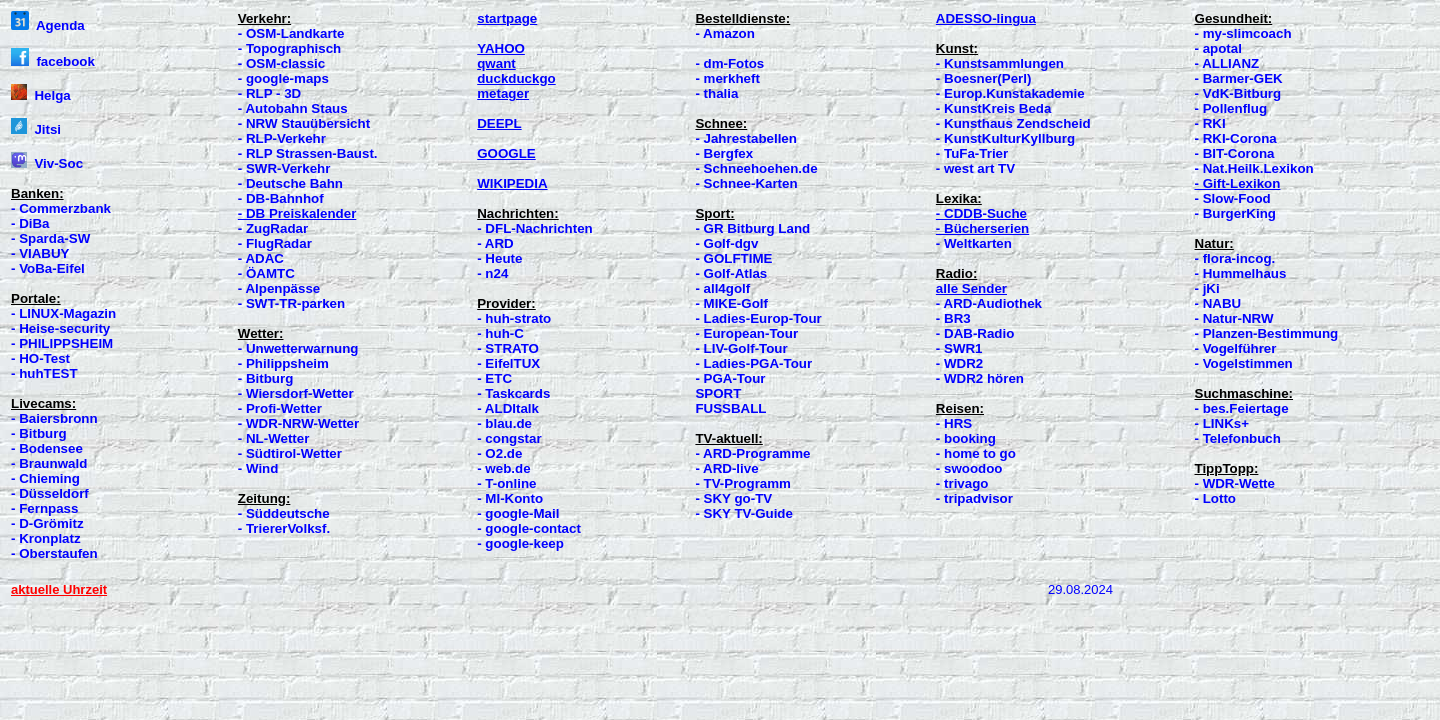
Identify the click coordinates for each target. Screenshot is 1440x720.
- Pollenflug (1231, 108)
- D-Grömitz (47, 523)
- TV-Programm (743, 483)
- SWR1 (959, 348)
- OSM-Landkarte (291, 33)
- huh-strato (514, 318)
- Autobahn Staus (293, 108)
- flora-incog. (1235, 258)
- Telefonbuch (1238, 438)
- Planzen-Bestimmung (1267, 333)
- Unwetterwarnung (298, 348)
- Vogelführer (1236, 348)
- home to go (976, 453)
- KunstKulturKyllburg (1005, 138)
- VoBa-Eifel (48, 268)
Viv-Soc (47, 163)
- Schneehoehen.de (756, 168)
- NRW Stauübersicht (304, 123)
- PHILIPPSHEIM (62, 343)
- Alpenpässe (279, 288)
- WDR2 (959, 363)
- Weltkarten (974, 243)
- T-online (506, 483)
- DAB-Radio (975, 333)
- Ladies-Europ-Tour (758, 318)
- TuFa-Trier (972, 153)
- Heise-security (60, 328)
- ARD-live (726, 468)
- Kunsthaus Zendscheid (1013, 123)
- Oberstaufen (54, 553)
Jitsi (36, 129)
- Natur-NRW (1234, 318)
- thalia (716, 93)
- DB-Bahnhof (281, 198)
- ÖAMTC (266, 273)
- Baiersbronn (54, 418)
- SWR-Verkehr (284, 168)
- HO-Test (40, 358)
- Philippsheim (283, 363)
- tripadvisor (974, 498)
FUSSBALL (730, 408)
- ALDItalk (508, 408)
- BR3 (953, 318)
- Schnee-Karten (746, 183)
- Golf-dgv (726, 243)
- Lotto (1215, 498)
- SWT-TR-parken (291, 303)
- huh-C (500, 333)
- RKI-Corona (1236, 138)
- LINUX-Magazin (63, 313)
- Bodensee (47, 448)
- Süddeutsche (284, 513)
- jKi (1207, 288)
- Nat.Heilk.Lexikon (1254, 168)
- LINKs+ (1222, 423)
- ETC (494, 378)
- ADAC (261, 258)
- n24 (492, 273)
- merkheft (727, 78)
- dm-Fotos (729, 63)
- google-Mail (518, 513)
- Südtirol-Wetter (290, 453)
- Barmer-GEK (1239, 78)
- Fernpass (44, 508)
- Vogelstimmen (1244, 363)
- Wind (258, 468)
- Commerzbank (61, 208)
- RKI (1210, 123)
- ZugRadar (273, 228)
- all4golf (722, 288)
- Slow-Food (1233, 198)
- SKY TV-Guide (744, 513)
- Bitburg (39, 433)
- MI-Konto (510, 498)
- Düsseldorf (50, 493)
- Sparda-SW (50, 238)
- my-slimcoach (1243, 33)
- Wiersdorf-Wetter (296, 393)
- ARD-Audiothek (989, 303)
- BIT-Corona (1235, 153)
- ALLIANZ (1227, 63)
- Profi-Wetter (280, 408)
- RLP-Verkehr (282, 138)
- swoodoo (969, 468)
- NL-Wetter (274, 438)
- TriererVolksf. (284, 528)
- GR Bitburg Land (752, 228)
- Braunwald (49, 463)
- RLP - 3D (269, 93)
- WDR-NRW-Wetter (298, 423)
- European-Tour (746, 333)
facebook (53, 61)
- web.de (503, 468)
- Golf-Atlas (731, 273)
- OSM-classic (281, 63)
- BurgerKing (1235, 213)
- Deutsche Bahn (290, 183)
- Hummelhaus (1241, 273)
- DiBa (30, 223)
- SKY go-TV (733, 498)
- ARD (495, 243)
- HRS (954, 423)
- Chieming (45, 478)
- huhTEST (44, 373)
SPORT (718, 393)
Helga (41, 95)
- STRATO (508, 348)
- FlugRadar (275, 243)
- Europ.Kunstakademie (1010, 93)
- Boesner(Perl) (984, 78)
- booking (966, 438)
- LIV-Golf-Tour (741, 348)
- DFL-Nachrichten (535, 228)
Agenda (48, 25)
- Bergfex (724, 153)
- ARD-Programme (752, 453)
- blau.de (504, 423)
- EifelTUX (508, 363)
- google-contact (529, 528)
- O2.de (499, 453)
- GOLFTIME (733, 258)
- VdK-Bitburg (1238, 93)
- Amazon (724, 33)
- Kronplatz (46, 538)
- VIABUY (40, 253)
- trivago (962, 483)
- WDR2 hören (980, 378)
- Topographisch (289, 48)
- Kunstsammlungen (1000, 63)
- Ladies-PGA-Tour (753, 363)
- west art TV (975, 168)
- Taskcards (513, 393)
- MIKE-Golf (731, 303)
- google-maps (283, 78)
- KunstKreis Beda (994, 108)
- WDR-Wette (1235, 483)
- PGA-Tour (730, 378)
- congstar (509, 438)
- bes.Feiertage (1242, 408)
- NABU (1218, 303)
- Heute (499, 258)
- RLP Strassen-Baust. (308, 153)
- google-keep (520, 543)
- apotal (1218, 48)
